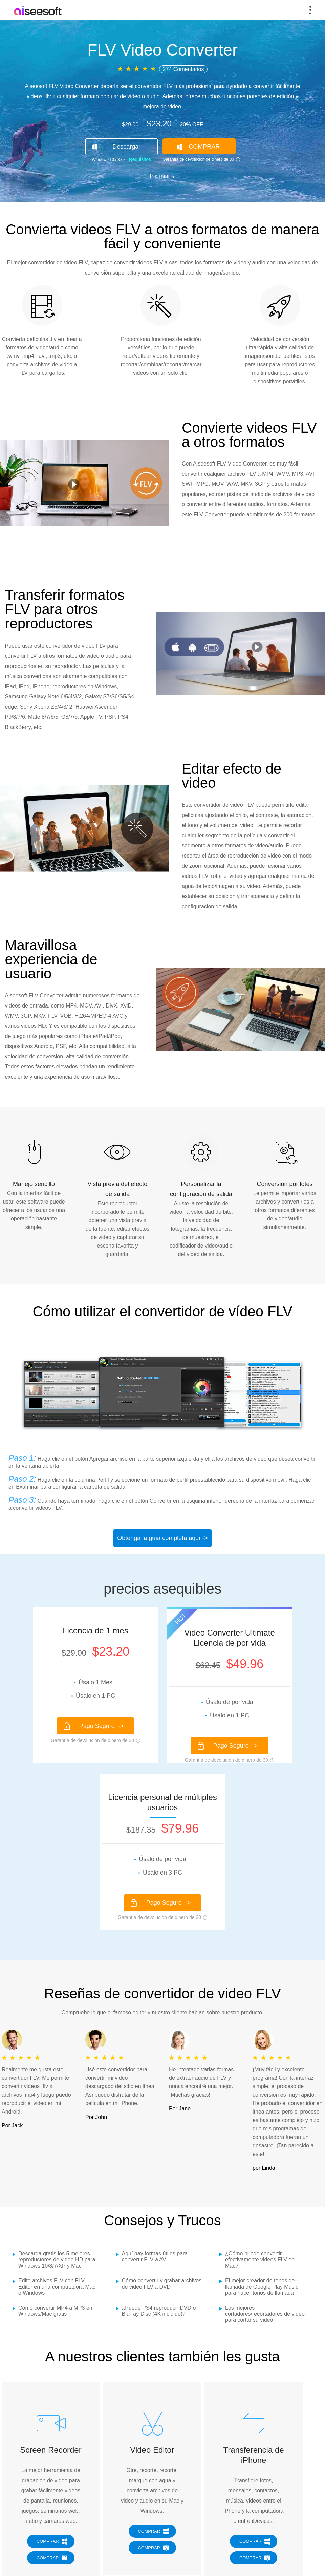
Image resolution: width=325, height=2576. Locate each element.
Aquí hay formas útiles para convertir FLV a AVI (155, 2257)
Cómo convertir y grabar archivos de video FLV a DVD (162, 2284)
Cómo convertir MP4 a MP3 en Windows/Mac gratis (55, 2311)
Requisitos (139, 159)
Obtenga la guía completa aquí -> (162, 1538)
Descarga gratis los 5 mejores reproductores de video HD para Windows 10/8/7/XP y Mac (56, 2260)
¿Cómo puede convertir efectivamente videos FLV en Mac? (260, 2260)
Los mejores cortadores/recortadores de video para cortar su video (265, 2314)
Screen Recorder (50, 2449)
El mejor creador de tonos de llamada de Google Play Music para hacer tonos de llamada (261, 2287)
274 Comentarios (183, 69)
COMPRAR (204, 146)
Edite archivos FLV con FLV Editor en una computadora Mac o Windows (56, 2287)
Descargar (126, 146)
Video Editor (152, 2449)
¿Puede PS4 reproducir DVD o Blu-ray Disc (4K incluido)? (159, 2311)
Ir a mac (160, 176)
